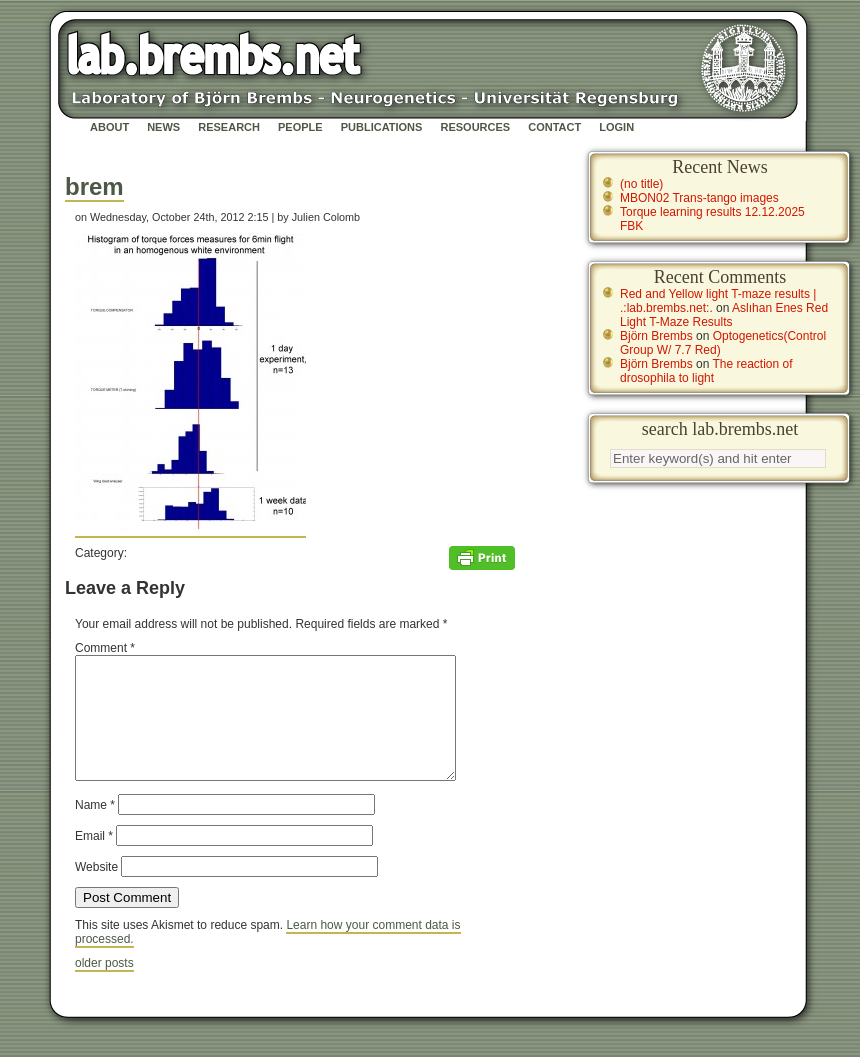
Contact (554, 127)
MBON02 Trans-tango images (699, 198)
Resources (475, 127)
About (109, 127)
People (300, 127)
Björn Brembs (656, 336)
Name (95, 829)
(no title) (641, 184)
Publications (382, 127)
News (163, 127)
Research (229, 127)
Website (96, 891)
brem (94, 186)
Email (94, 860)
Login (616, 127)
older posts (104, 987)
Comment (105, 648)
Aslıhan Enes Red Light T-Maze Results (724, 315)
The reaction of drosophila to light (706, 371)
